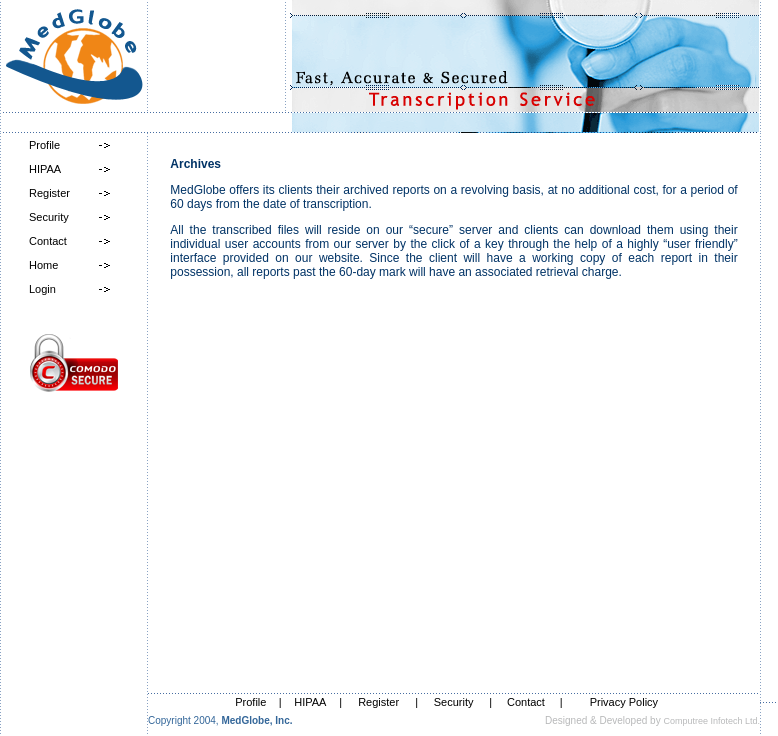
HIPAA (45, 169)
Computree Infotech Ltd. (711, 721)
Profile (44, 145)
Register (49, 193)
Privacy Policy (624, 702)
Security (49, 217)
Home (43, 265)
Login (42, 289)
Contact (48, 241)
